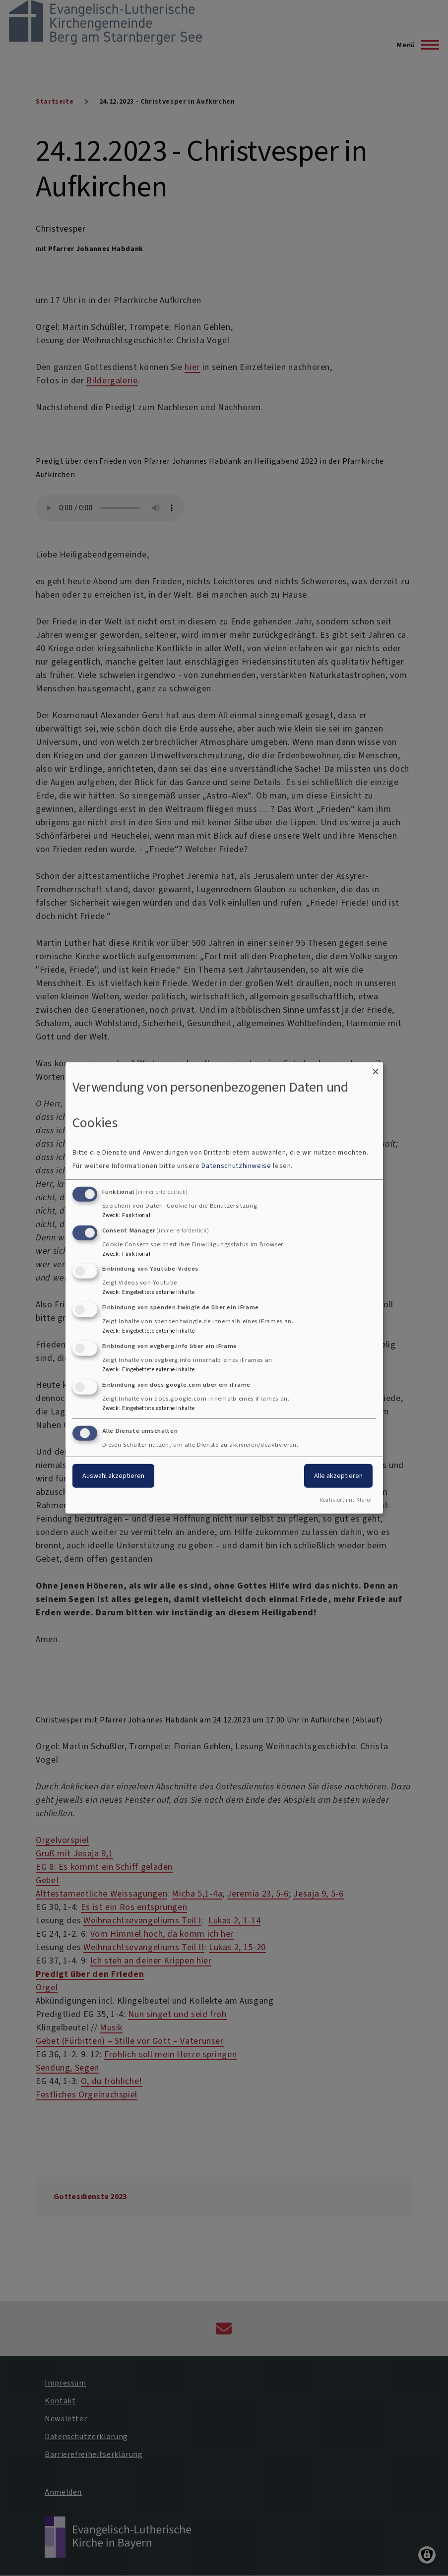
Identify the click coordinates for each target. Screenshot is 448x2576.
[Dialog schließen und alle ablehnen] (375, 1068)
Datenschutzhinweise (236, 1165)
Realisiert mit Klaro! (346, 1500)
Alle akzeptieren (338, 1475)
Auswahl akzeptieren (113, 1475)
